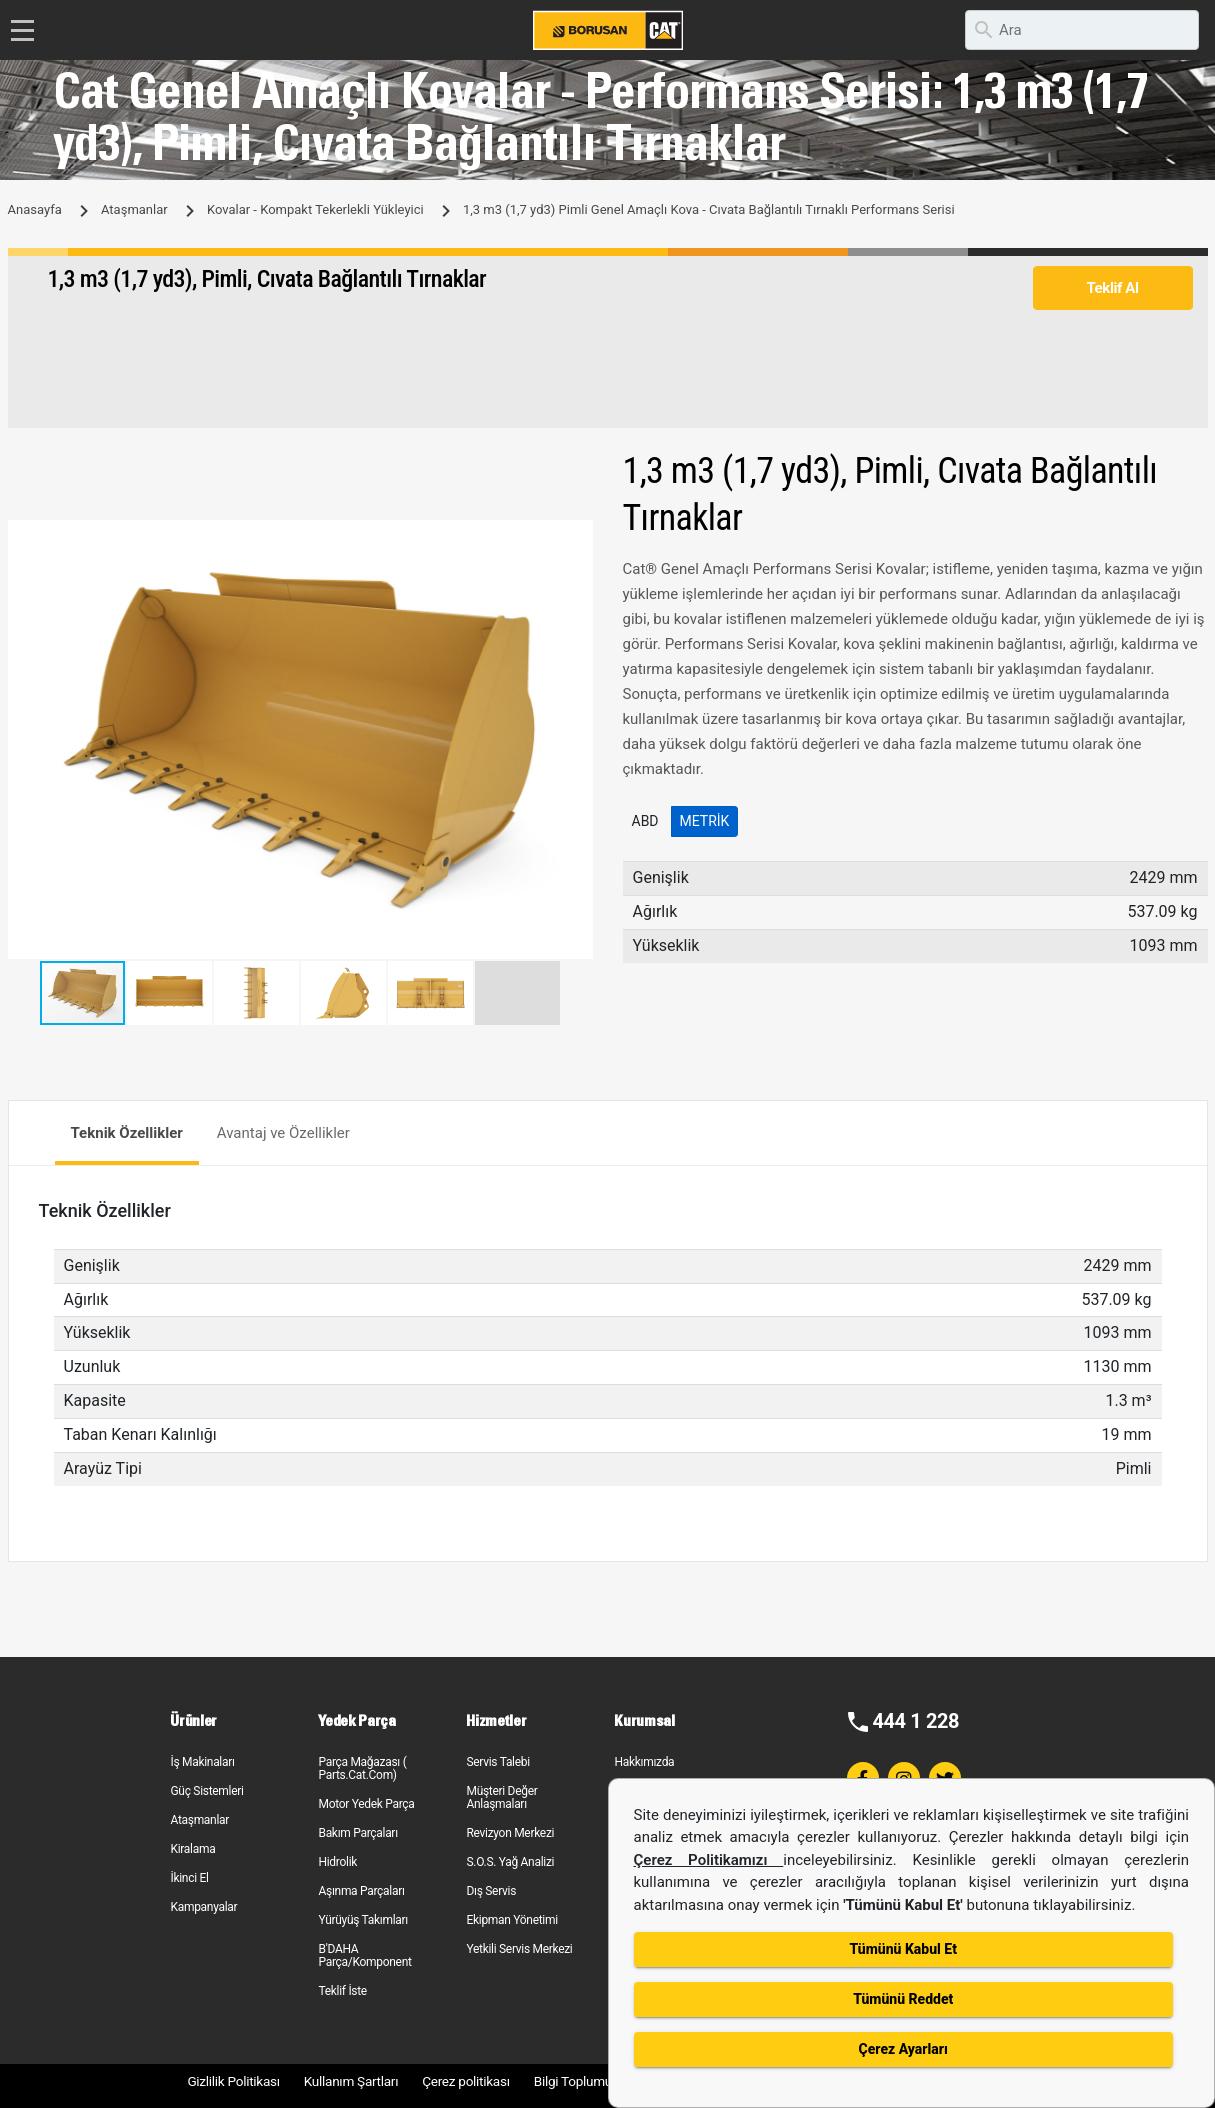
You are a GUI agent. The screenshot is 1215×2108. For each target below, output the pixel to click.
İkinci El (189, 1878)
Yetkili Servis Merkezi (519, 1949)
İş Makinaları (202, 1762)
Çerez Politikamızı (709, 1860)
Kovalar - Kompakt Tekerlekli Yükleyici (315, 209)
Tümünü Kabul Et (903, 1949)
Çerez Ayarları (903, 2049)
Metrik (705, 821)
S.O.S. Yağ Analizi (510, 1862)
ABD (645, 821)
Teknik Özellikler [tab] (127, 1133)
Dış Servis (491, 1891)
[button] (575, 538)
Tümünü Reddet (903, 1999)
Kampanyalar (203, 1907)
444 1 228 (915, 1721)
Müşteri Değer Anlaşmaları (501, 1797)
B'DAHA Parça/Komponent (364, 1955)
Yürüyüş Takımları (363, 1920)
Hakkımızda (644, 1762)
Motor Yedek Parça (366, 1804)
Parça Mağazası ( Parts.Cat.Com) (362, 1768)
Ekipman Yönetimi (511, 1920)
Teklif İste (342, 1991)
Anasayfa (35, 209)
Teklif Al (1112, 288)
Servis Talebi (497, 1762)
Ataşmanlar (134, 209)
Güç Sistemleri (206, 1791)
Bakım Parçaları (357, 1833)
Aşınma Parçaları (361, 1891)
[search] (1082, 30)
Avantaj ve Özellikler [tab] (283, 1133)
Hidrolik (337, 1862)
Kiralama (192, 1849)
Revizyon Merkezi (510, 1833)
